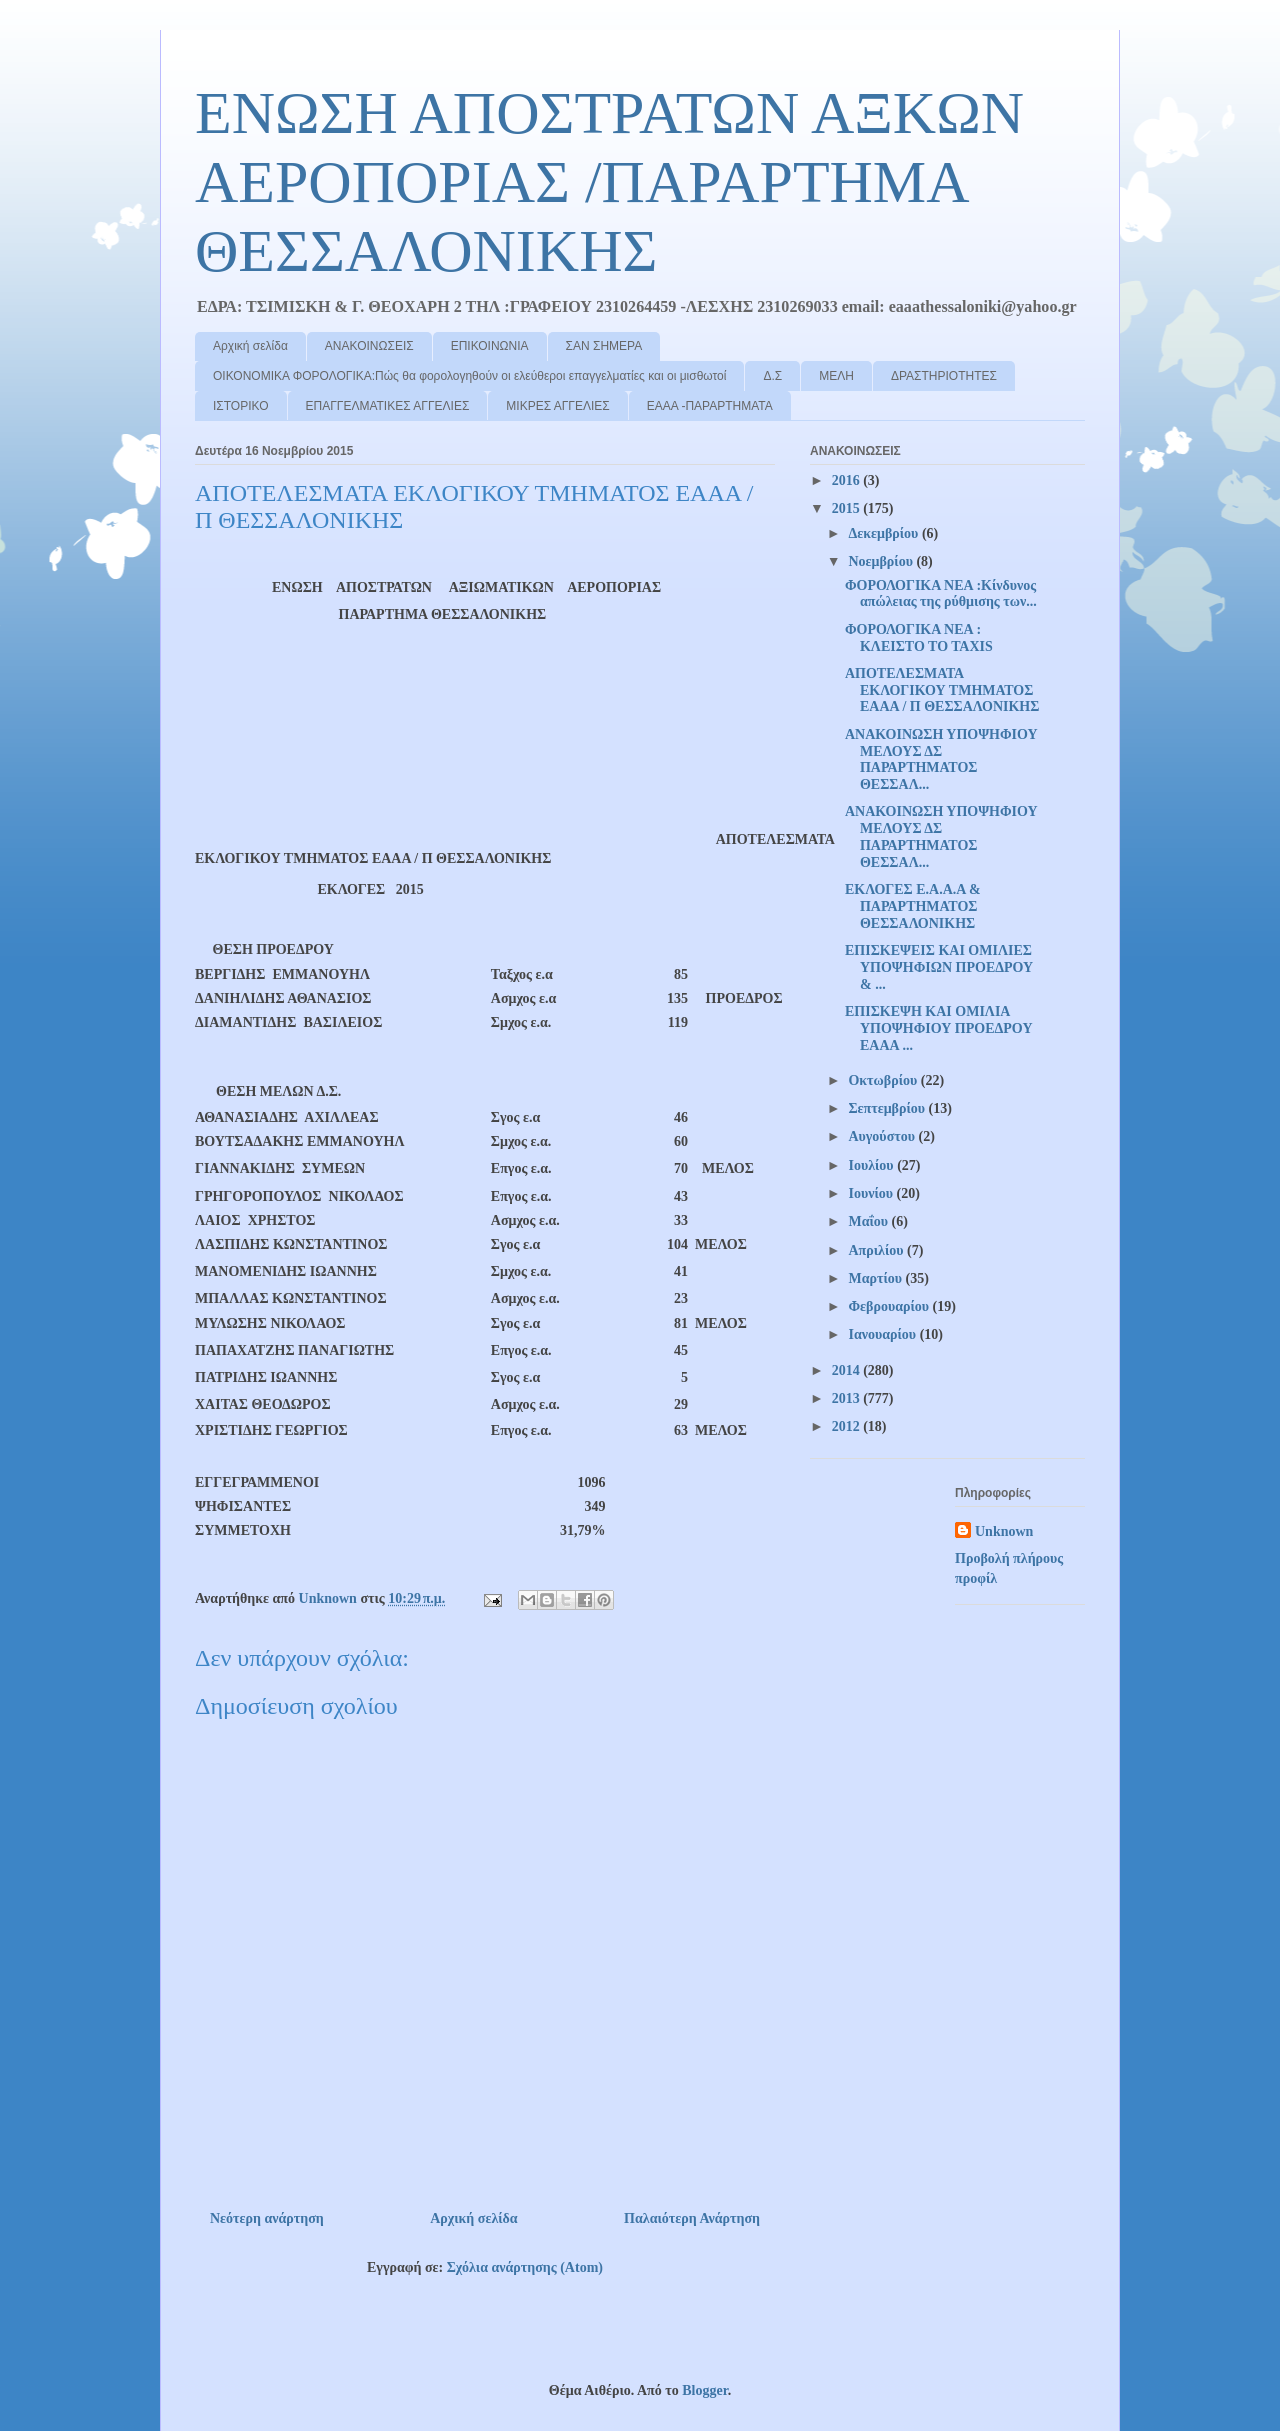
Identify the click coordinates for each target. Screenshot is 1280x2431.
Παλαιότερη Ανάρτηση (692, 2218)
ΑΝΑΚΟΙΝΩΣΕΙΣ (369, 346)
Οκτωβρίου (884, 1080)
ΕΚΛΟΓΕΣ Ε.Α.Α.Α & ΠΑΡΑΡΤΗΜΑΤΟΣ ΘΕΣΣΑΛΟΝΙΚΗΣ (913, 906)
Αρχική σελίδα (250, 346)
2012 (848, 1426)
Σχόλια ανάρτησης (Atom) (525, 2267)
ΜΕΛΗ (836, 376)
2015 (848, 508)
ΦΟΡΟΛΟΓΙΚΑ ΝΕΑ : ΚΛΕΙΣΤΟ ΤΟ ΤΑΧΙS (919, 638)
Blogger (704, 2390)
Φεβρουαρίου (890, 1306)
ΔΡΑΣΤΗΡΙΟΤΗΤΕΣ (944, 376)
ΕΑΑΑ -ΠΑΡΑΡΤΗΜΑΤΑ (710, 406)
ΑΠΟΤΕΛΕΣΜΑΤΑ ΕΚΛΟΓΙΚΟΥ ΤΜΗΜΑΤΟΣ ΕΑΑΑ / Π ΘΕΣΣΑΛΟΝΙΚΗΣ (942, 690)
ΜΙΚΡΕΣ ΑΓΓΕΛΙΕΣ (557, 406)
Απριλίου (877, 1250)
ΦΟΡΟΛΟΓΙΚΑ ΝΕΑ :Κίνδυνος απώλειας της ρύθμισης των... (941, 594)
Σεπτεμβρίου (888, 1108)
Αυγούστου (883, 1136)
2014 (848, 1370)
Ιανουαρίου (883, 1334)
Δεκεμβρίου (884, 533)
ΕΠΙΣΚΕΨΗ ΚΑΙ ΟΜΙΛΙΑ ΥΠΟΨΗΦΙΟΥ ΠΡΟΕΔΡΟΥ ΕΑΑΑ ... (939, 1028)
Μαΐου (869, 1221)
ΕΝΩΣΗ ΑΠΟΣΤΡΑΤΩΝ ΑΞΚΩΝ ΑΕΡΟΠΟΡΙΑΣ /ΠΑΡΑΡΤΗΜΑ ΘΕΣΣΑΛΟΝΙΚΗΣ (609, 182)
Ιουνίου (872, 1193)
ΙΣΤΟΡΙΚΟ (241, 406)
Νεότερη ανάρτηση (267, 2218)
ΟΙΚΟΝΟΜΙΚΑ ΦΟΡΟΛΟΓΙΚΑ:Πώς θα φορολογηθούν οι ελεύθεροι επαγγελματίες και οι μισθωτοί (469, 376)
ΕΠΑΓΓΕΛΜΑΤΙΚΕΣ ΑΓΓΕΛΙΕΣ (388, 406)
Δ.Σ (772, 376)
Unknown (1004, 1531)
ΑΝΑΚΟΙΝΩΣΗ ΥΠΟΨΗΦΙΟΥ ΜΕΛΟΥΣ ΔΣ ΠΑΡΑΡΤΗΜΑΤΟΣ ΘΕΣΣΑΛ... (941, 759)
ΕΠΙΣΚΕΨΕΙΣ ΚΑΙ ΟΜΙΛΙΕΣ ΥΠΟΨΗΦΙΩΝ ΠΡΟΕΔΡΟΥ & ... (939, 967)
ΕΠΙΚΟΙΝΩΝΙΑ (490, 346)
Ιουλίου (872, 1165)
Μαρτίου (876, 1278)
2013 (848, 1398)
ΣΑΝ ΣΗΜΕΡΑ (604, 346)
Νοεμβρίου (882, 561)
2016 (848, 480)
